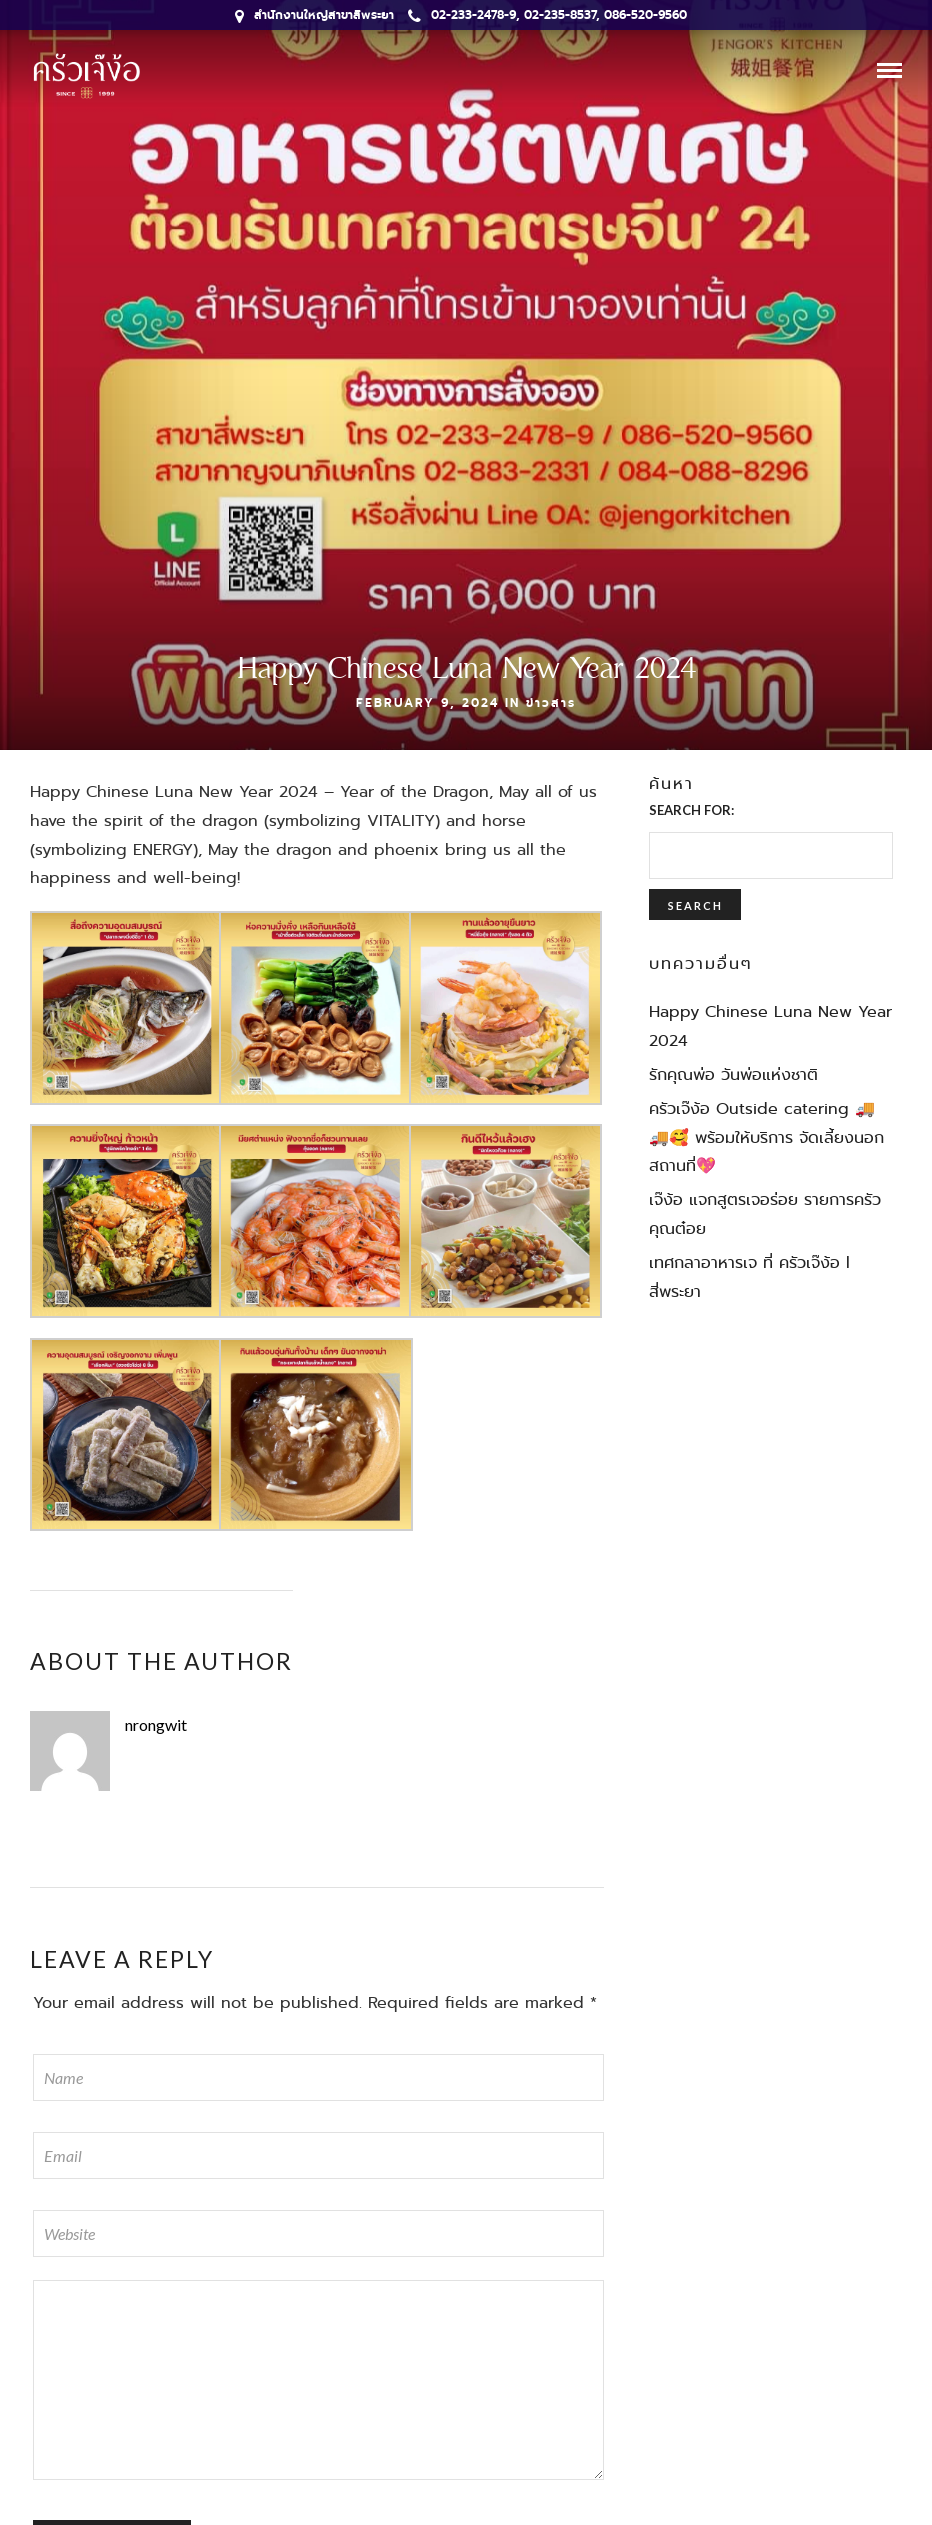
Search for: (691, 810)
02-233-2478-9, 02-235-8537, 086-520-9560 (547, 15)
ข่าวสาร (551, 703)
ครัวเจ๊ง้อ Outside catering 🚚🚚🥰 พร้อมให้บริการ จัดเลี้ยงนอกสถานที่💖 (766, 1137)
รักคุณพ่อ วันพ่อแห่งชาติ (733, 1074)
